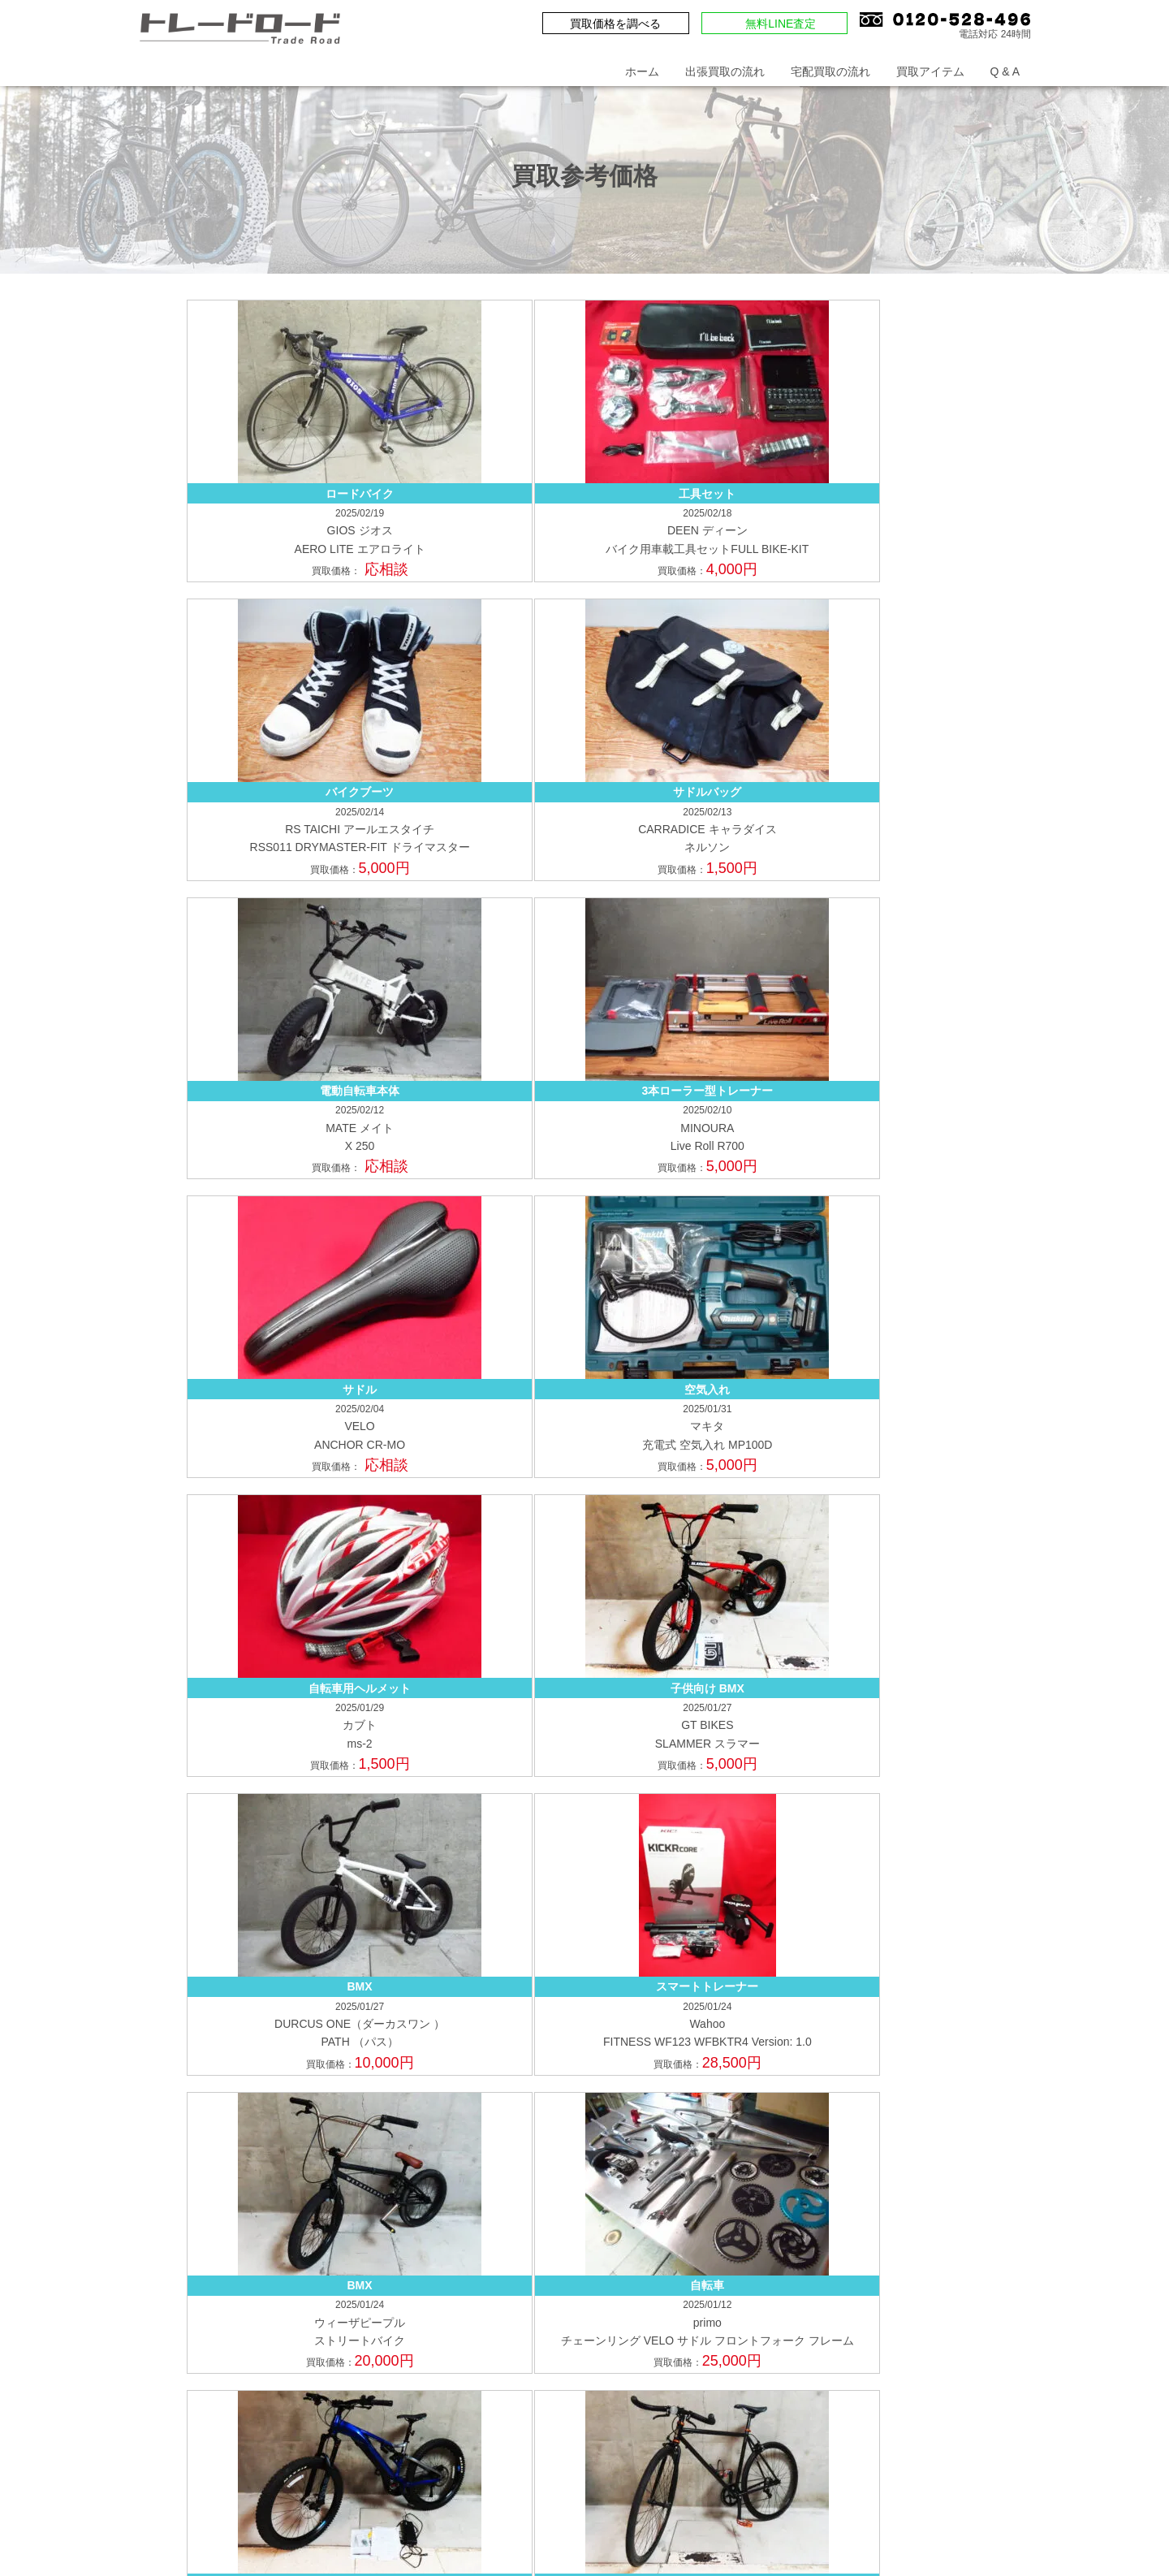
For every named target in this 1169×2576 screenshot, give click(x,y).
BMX (848, 2167)
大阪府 (164, 2162)
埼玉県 (164, 2078)
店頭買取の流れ (783, 2079)
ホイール (908, 2194)
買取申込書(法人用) (585, 1992)
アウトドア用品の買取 (592, 2308)
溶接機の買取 (570, 2362)
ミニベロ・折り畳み (752, 2194)
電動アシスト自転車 (936, 2167)
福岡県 (164, 2229)
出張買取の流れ (725, 71)
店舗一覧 (893, 1965)
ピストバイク (570, 2194)
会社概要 (786, 1876)
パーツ (844, 2194)
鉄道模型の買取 (921, 2308)
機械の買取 (948, 2335)
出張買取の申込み (581, 1965)
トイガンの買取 (575, 2335)
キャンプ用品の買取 (725, 2308)
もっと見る (584, 1413)
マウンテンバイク (766, 2167)
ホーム (642, 71)
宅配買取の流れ (830, 71)
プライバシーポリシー (901, 1876)
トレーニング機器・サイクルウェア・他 (638, 2221)
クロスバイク (662, 2167)
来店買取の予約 (806, 1965)
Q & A (1005, 71)
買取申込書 (968, 1965)
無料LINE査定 (780, 23)
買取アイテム (930, 71)
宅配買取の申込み (696, 1965)
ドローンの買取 (679, 2335)
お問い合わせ (638, 1876)
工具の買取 (867, 2335)
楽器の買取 (828, 2308)
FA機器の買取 (779, 2335)
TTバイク (652, 2194)
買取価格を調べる (615, 23)
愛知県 (164, 2295)
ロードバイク (570, 2167)
